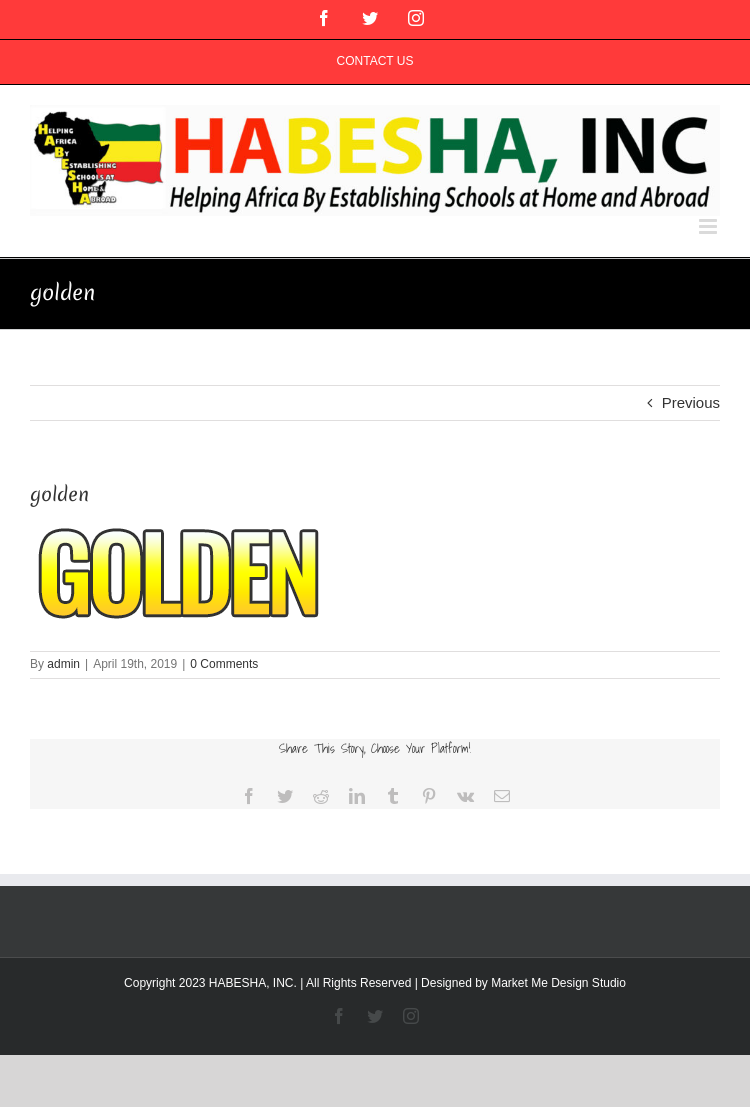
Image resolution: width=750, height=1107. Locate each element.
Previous (691, 402)
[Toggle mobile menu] (709, 226)
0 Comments (224, 664)
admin (63, 664)
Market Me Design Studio (558, 983)
